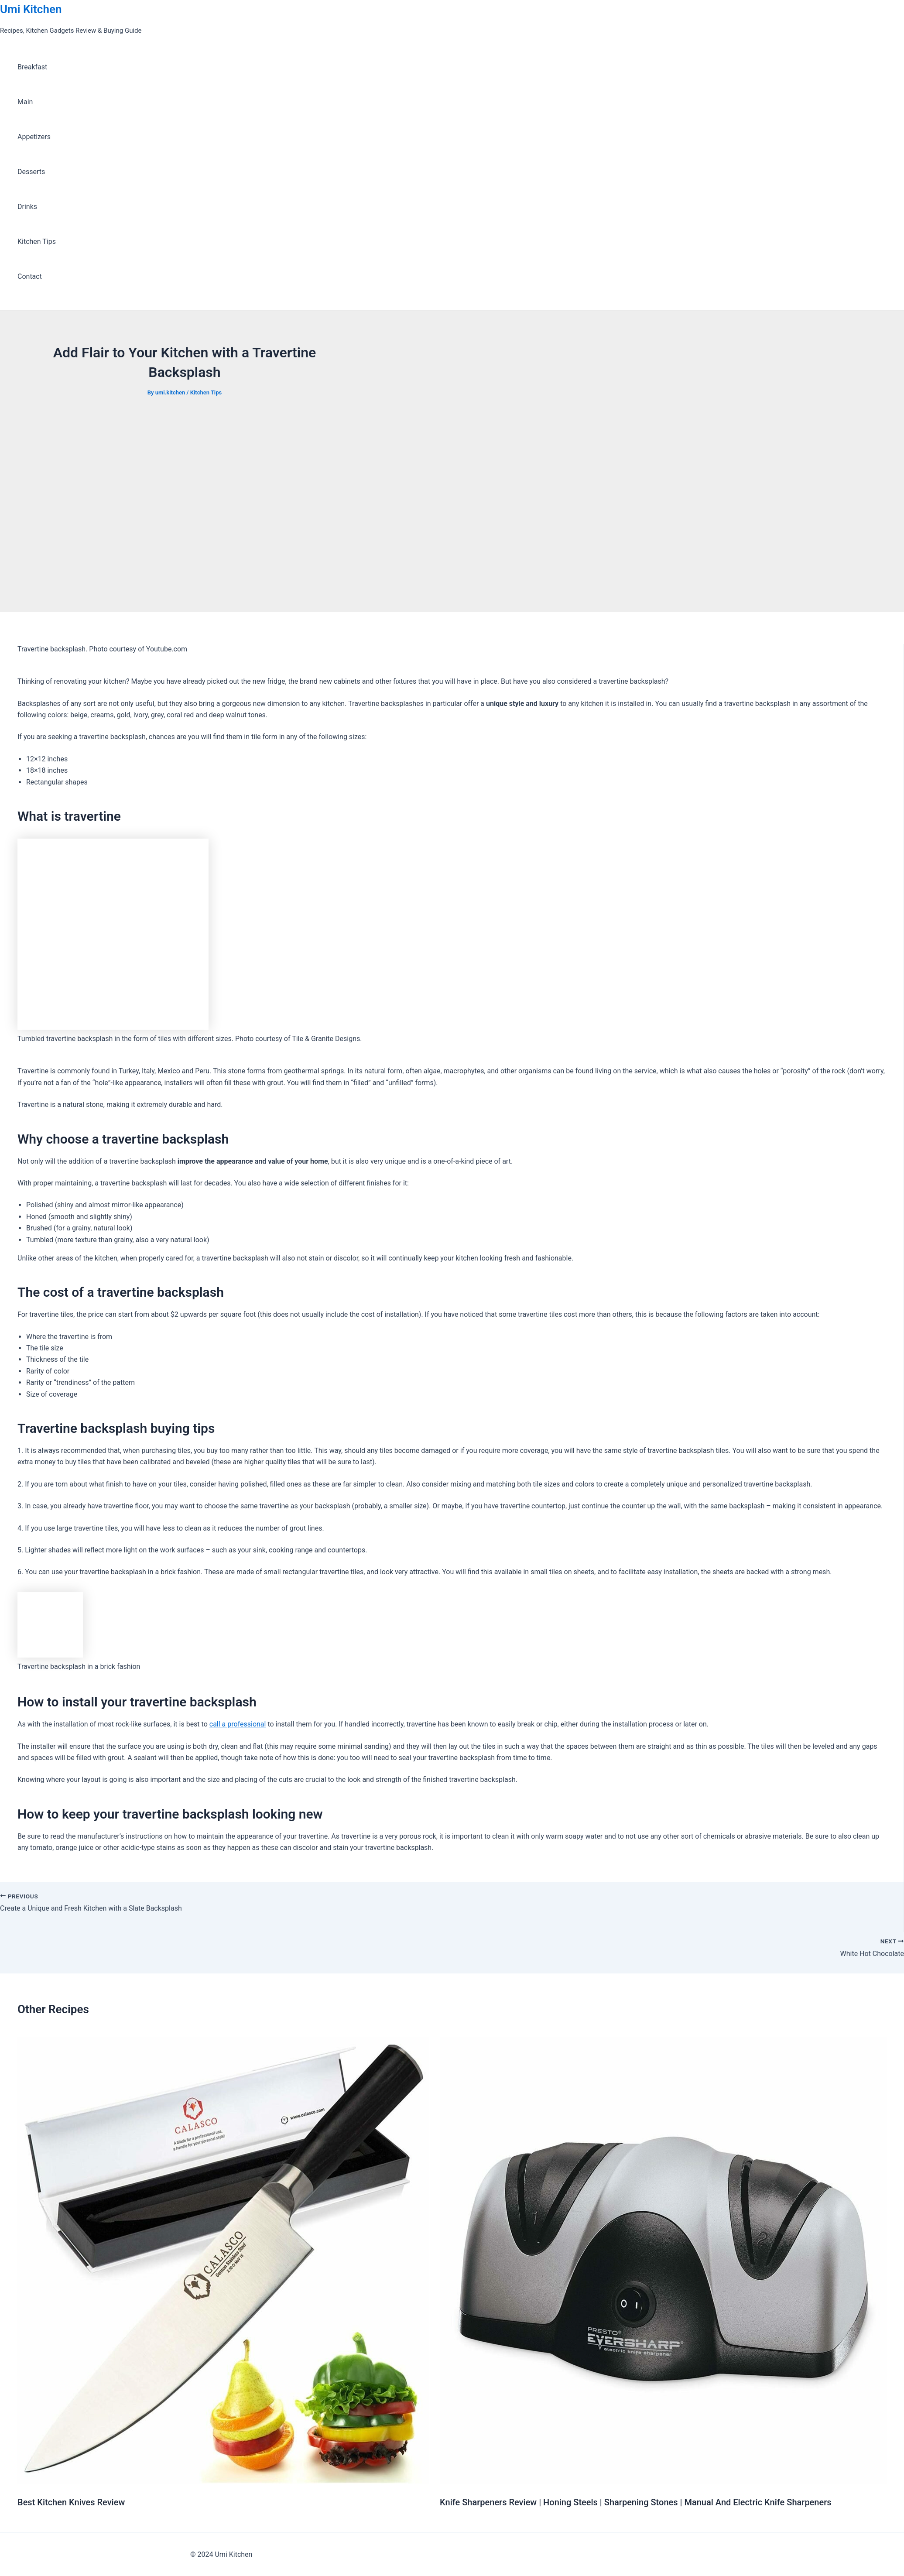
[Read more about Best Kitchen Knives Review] (223, 2481)
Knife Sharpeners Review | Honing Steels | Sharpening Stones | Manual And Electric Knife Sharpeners (636, 2502)
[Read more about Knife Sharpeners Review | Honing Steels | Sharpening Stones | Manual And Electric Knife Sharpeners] (663, 2481)
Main (25, 102)
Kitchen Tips (36, 241)
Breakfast (32, 67)
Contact (29, 276)
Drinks (27, 206)
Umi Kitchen (31, 9)
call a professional (237, 1724)
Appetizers (34, 137)
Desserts (31, 172)
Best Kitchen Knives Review (71, 2502)
